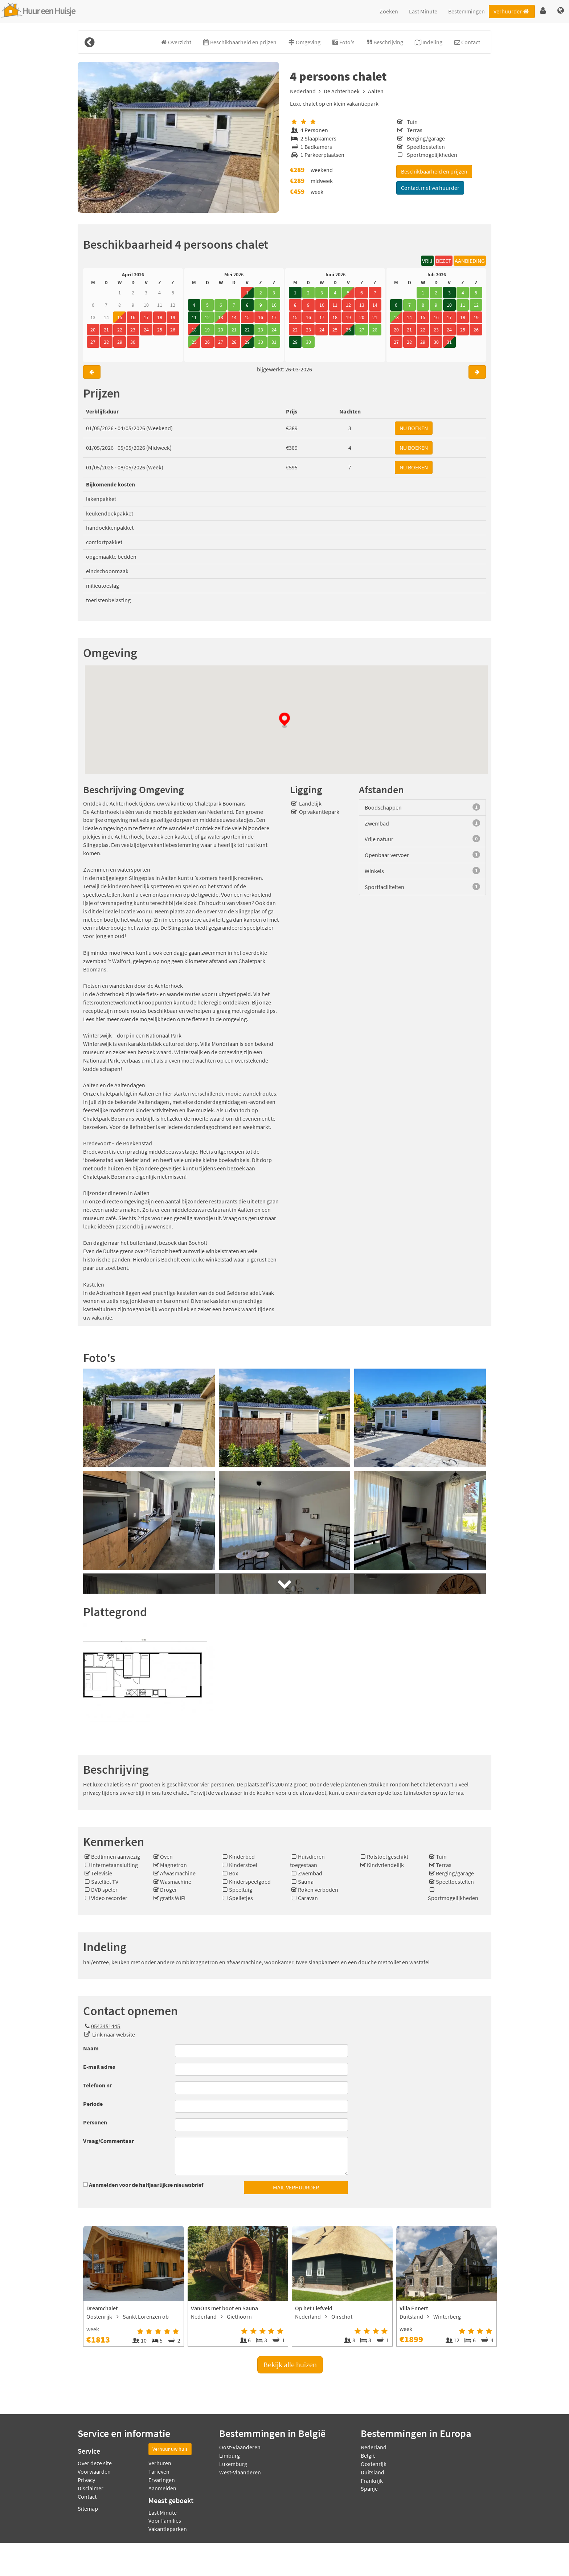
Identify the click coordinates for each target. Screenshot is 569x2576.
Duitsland (372, 2472)
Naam (91, 2048)
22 (247, 329)
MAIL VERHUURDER (296, 2187)
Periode (93, 2103)
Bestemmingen (466, 11)
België (368, 2455)
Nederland (303, 91)
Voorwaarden (94, 2471)
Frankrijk (372, 2480)
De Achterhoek (342, 91)
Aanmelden (162, 2488)
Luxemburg (233, 2463)
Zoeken (389, 11)
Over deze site (95, 2463)
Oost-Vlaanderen (240, 2447)
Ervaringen (161, 2479)
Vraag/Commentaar (108, 2140)
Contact (87, 2496)
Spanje (369, 2488)
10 (449, 305)
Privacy (86, 2479)
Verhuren (159, 2463)
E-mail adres (99, 2066)
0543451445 (101, 2026)
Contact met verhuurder (430, 187)
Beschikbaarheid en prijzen (434, 171)
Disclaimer (90, 2488)
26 (348, 329)
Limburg (229, 2455)
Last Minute (423, 11)
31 (449, 342)
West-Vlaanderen (240, 2472)
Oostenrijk (373, 2463)
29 (247, 342)
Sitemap (88, 2508)
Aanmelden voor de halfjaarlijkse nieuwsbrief (146, 2184)
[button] (543, 11)
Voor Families (164, 2520)
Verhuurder (512, 11)
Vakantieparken (167, 2528)
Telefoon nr (97, 2085)
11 (194, 317)
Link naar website (113, 2034)
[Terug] (89, 42)
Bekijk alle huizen (290, 2364)
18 (194, 329)
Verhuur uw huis (170, 2449)
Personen (95, 2122)
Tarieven (158, 2471)
